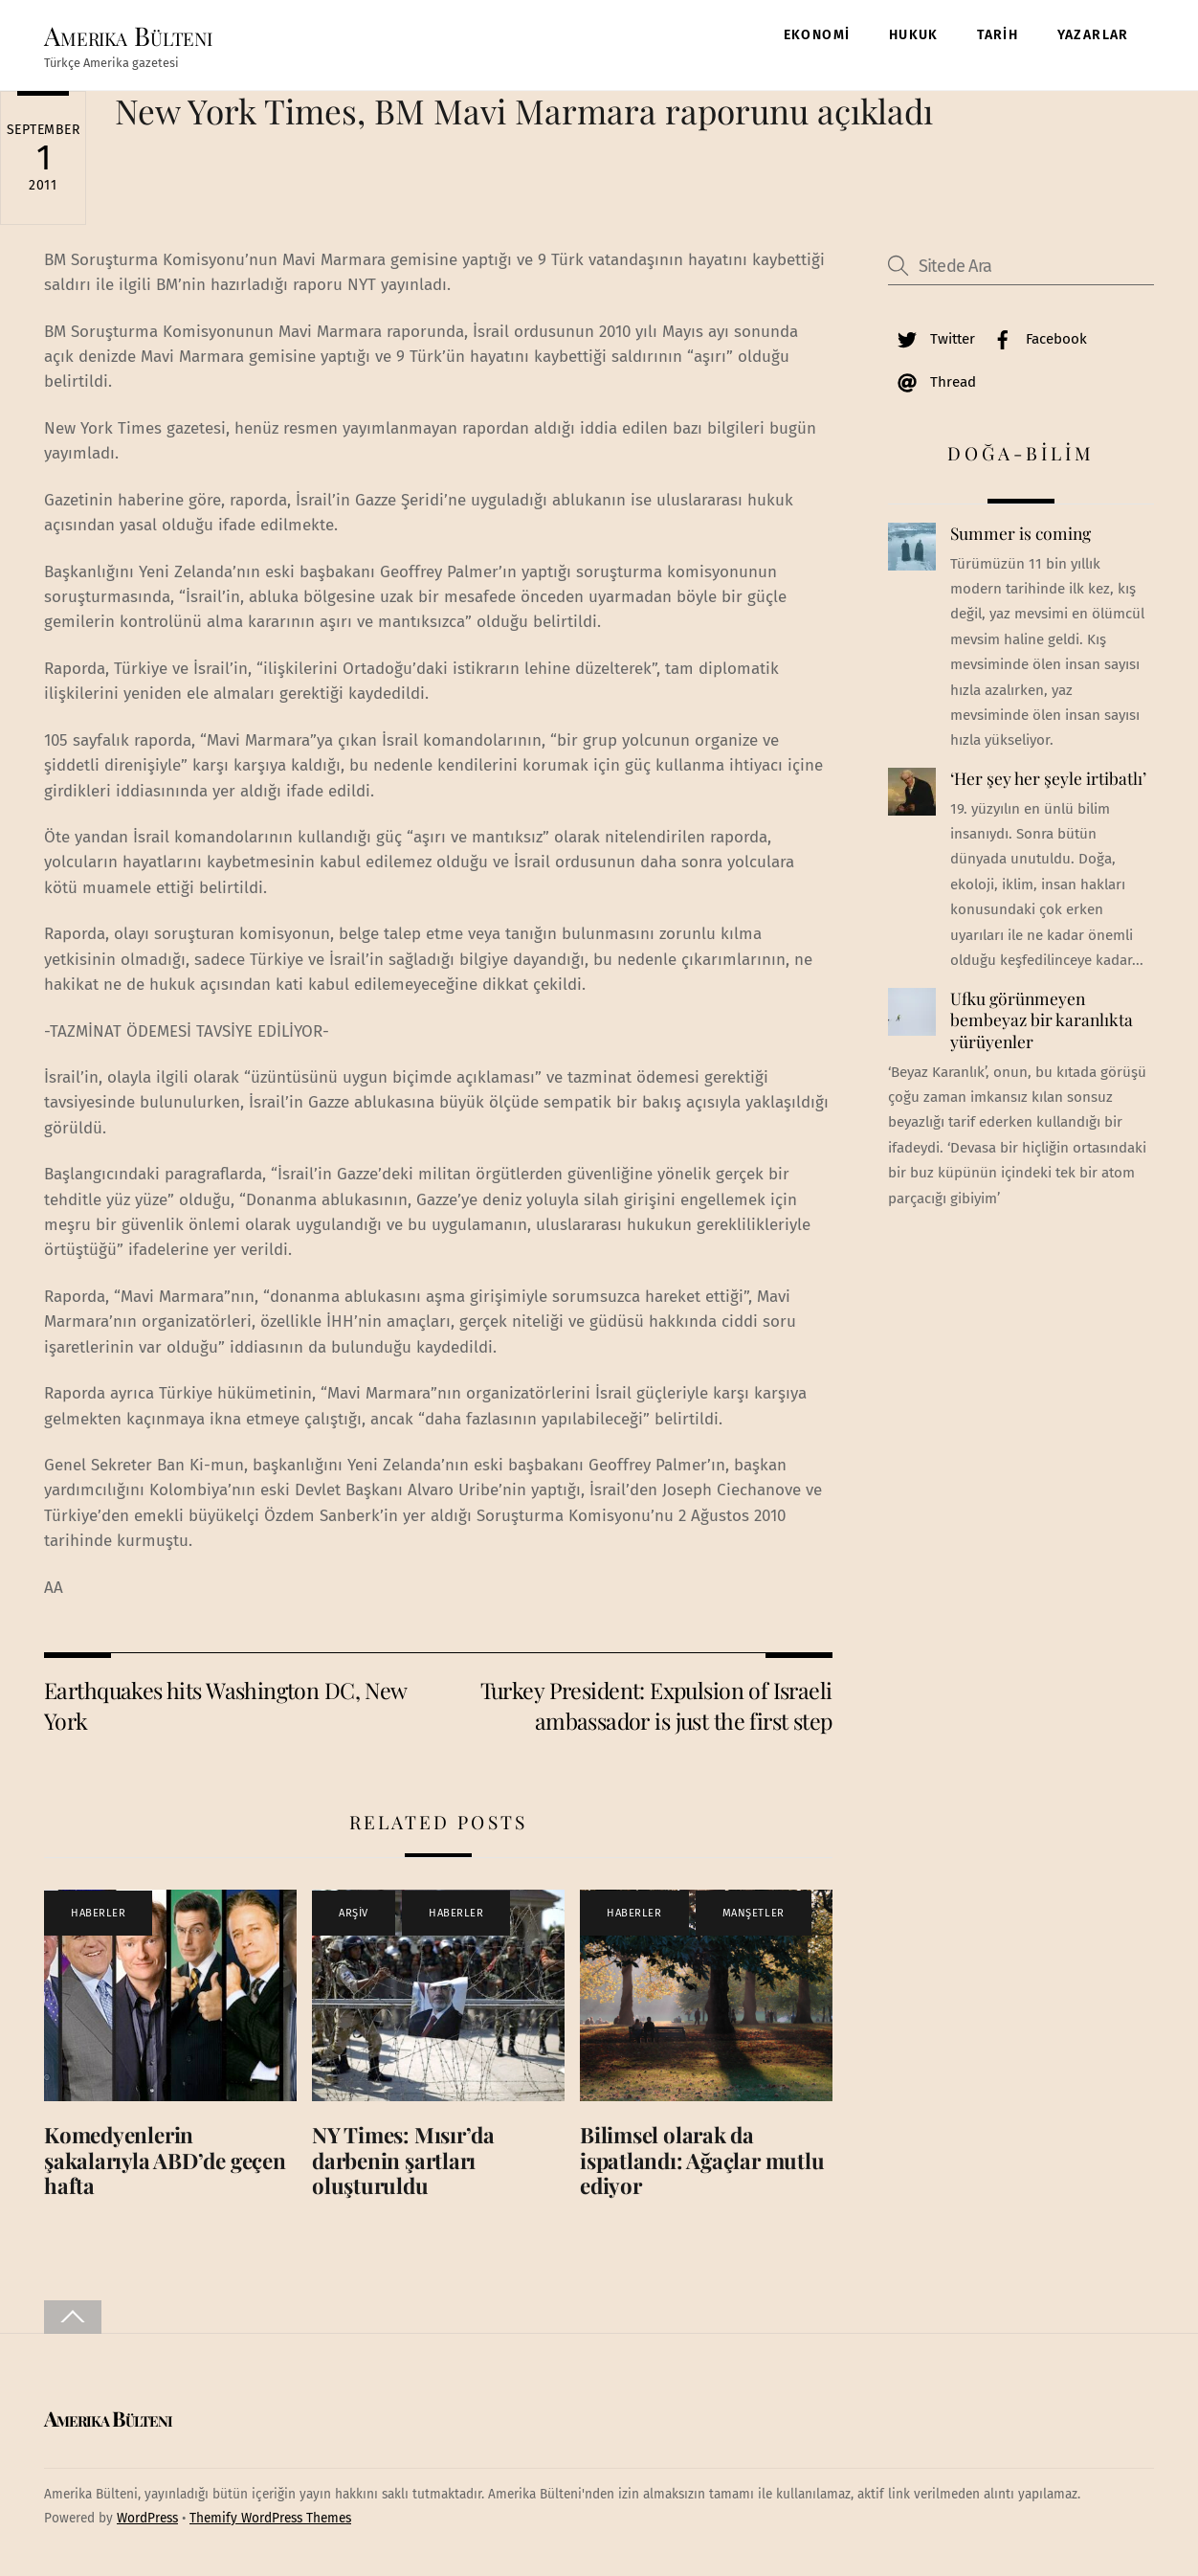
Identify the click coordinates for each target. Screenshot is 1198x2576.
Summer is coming (1020, 533)
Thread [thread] (932, 382)
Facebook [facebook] (1035, 338)
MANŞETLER (753, 1913)
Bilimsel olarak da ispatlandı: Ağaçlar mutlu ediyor (702, 2160)
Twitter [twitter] (931, 338)
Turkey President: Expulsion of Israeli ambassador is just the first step (656, 1705)
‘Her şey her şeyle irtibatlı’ (1048, 778)
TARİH (997, 35)
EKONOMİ (817, 35)
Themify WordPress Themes (270, 2518)
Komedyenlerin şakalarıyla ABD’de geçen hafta (165, 2160)
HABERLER (98, 1913)
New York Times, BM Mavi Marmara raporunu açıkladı (524, 110)
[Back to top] (72, 2317)
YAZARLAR (1093, 35)
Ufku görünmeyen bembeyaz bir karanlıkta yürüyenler (1041, 1020)
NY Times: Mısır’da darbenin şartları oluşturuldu (403, 2160)
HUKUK (914, 35)
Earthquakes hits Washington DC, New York (225, 1705)
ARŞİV (353, 1913)
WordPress (147, 2518)
